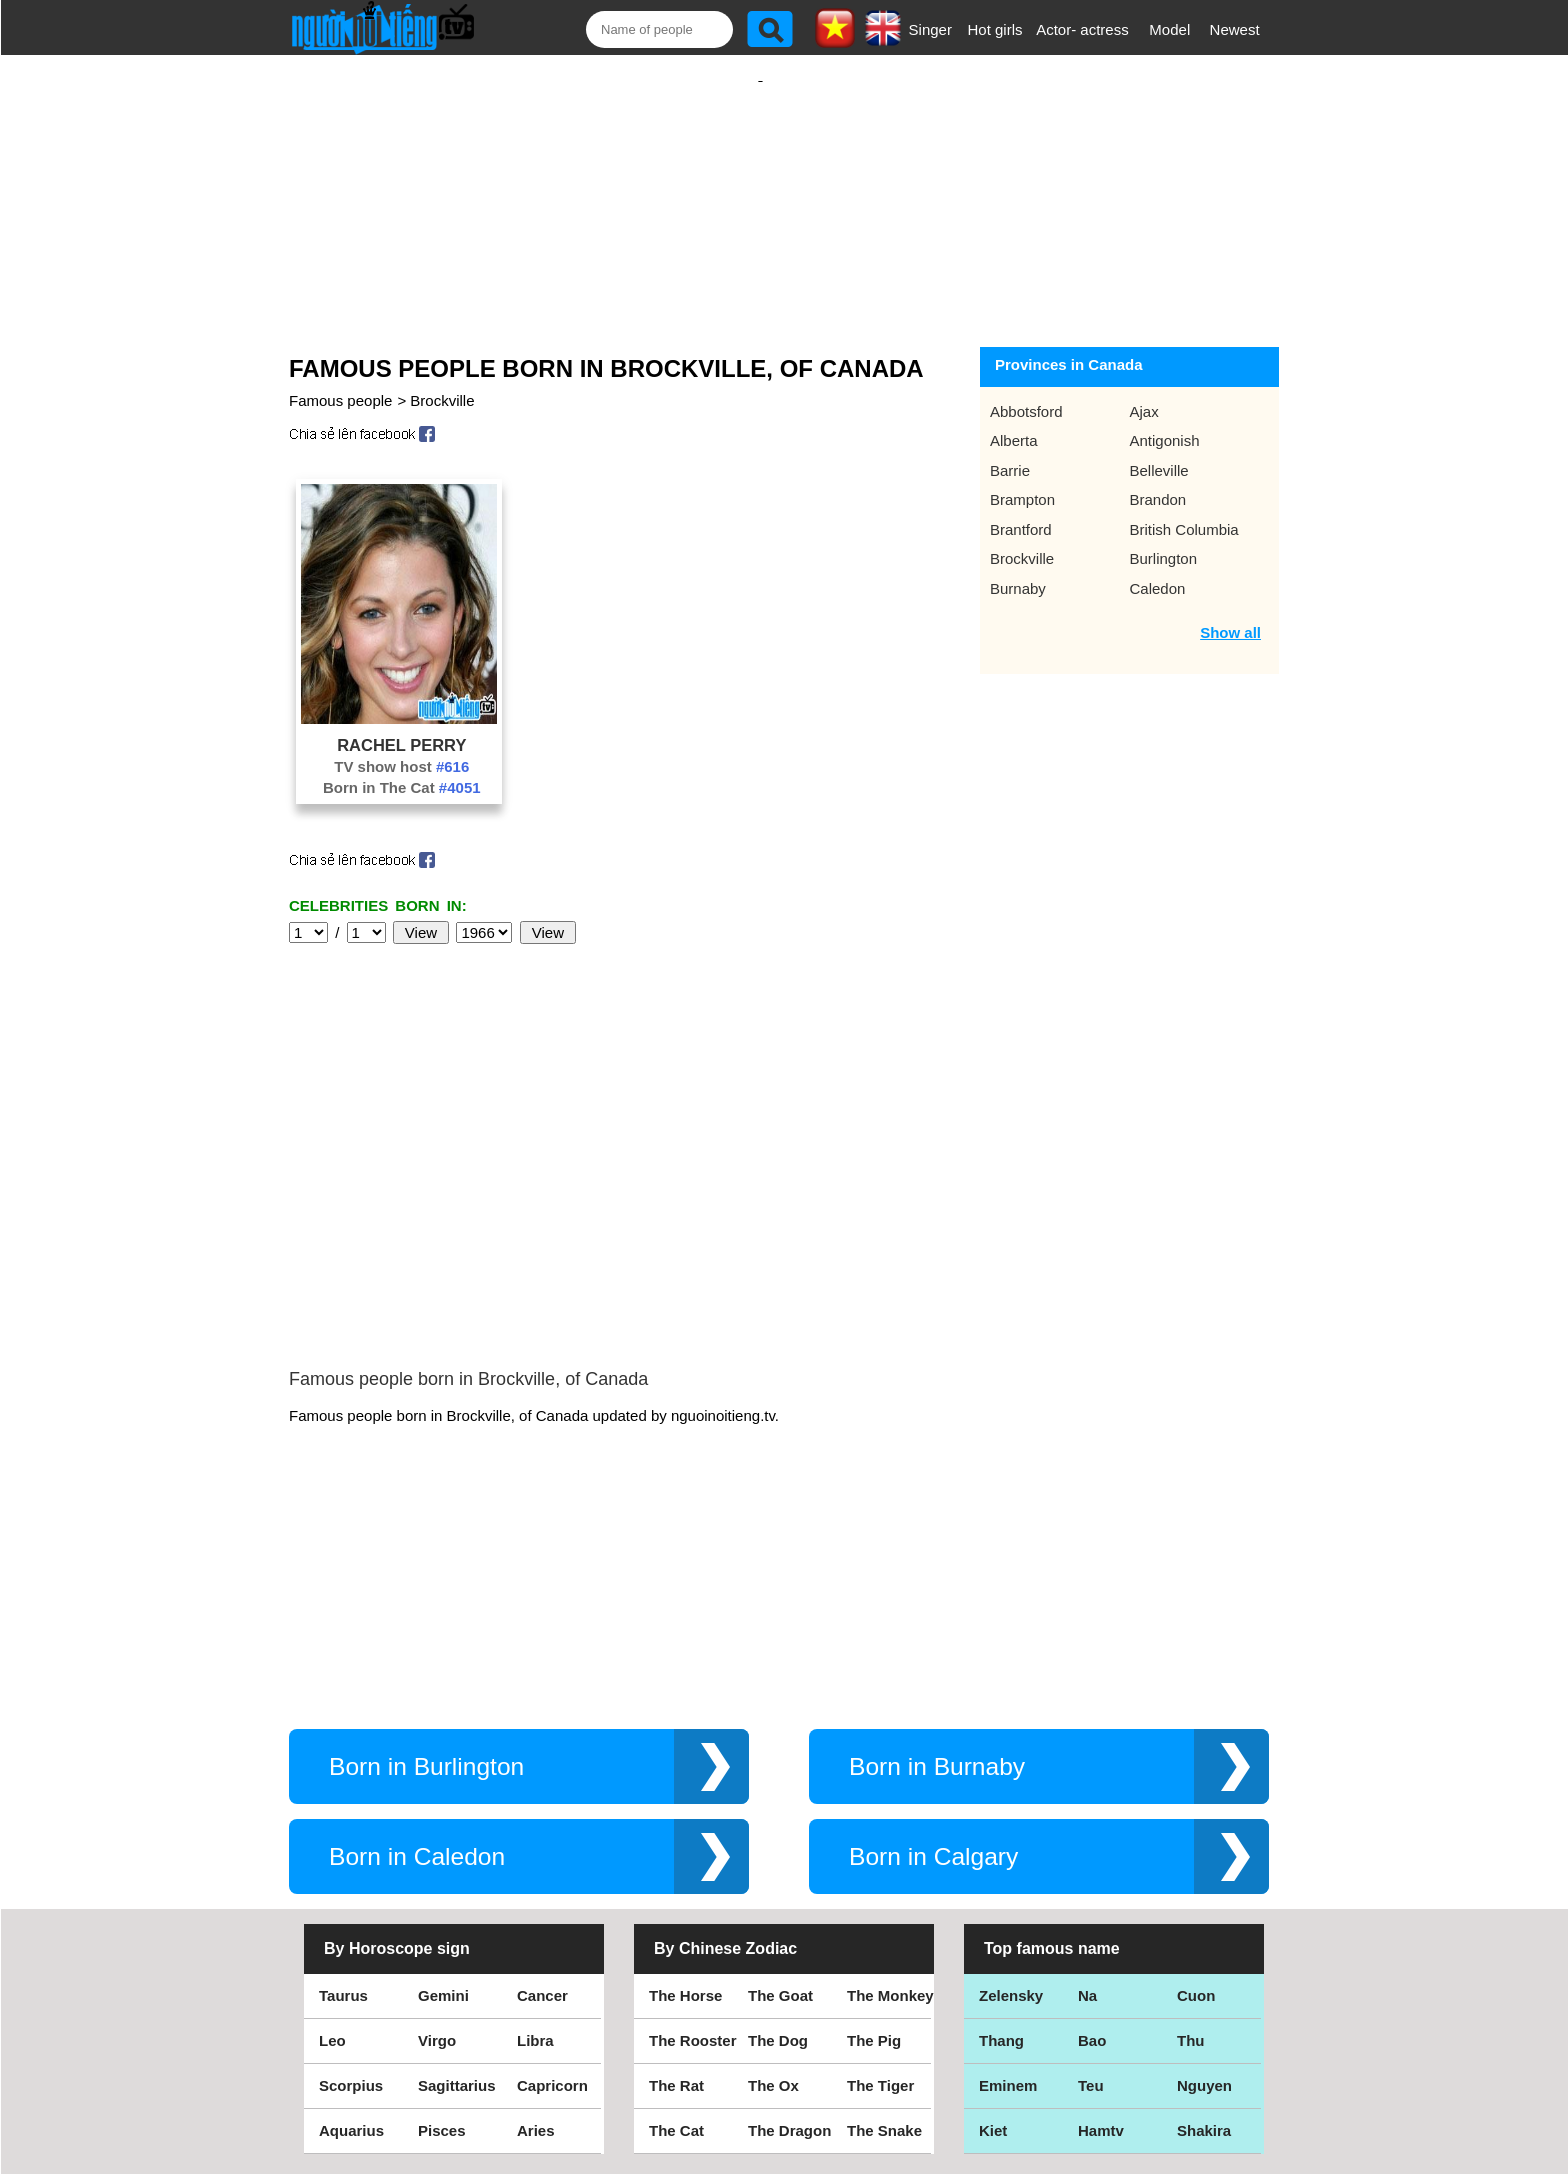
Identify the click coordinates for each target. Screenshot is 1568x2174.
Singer (930, 29)
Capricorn (552, 1915)
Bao (1092, 1870)
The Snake (884, 1960)
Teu (1091, 1915)
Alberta (1014, 420)
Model (1169, 29)
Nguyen (1204, 1915)
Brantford (1021, 509)
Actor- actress (1082, 29)
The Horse (685, 1825)
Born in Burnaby (937, 1596)
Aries (536, 1960)
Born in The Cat (402, 767)
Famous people (340, 380)
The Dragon (789, 1960)
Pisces (442, 1960)
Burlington (1164, 538)
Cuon (1196, 1825)
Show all (1230, 612)
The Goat (780, 1825)
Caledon (1158, 568)
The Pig (874, 1870)
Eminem (1008, 1915)
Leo (332, 1870)
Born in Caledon (417, 1686)
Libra (535, 1870)
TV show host (401, 746)
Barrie (1010, 450)
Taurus (343, 1825)
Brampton (1022, 479)
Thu (1191, 1870)
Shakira (1204, 1960)
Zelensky (1011, 1825)
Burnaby (1018, 568)
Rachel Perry (401, 725)
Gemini (443, 1825)
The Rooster (693, 1870)
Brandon (1158, 479)
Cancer (542, 1825)
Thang (1001, 1870)
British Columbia (1184, 509)
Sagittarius (457, 1915)
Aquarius (351, 1960)
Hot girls (995, 29)
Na (1087, 1825)
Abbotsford (1026, 391)
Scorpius (351, 1915)
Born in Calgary (933, 1686)
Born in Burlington (426, 1596)
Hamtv (1101, 1960)
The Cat (676, 1960)
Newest (1235, 29)
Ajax (1144, 391)
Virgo (437, 1870)
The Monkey (890, 1825)
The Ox (773, 1915)
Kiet (993, 1960)
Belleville (1159, 450)
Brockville (442, 380)
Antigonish (1165, 420)
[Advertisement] (760, 187)
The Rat (676, 1915)
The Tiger (880, 1915)
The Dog (778, 1870)
